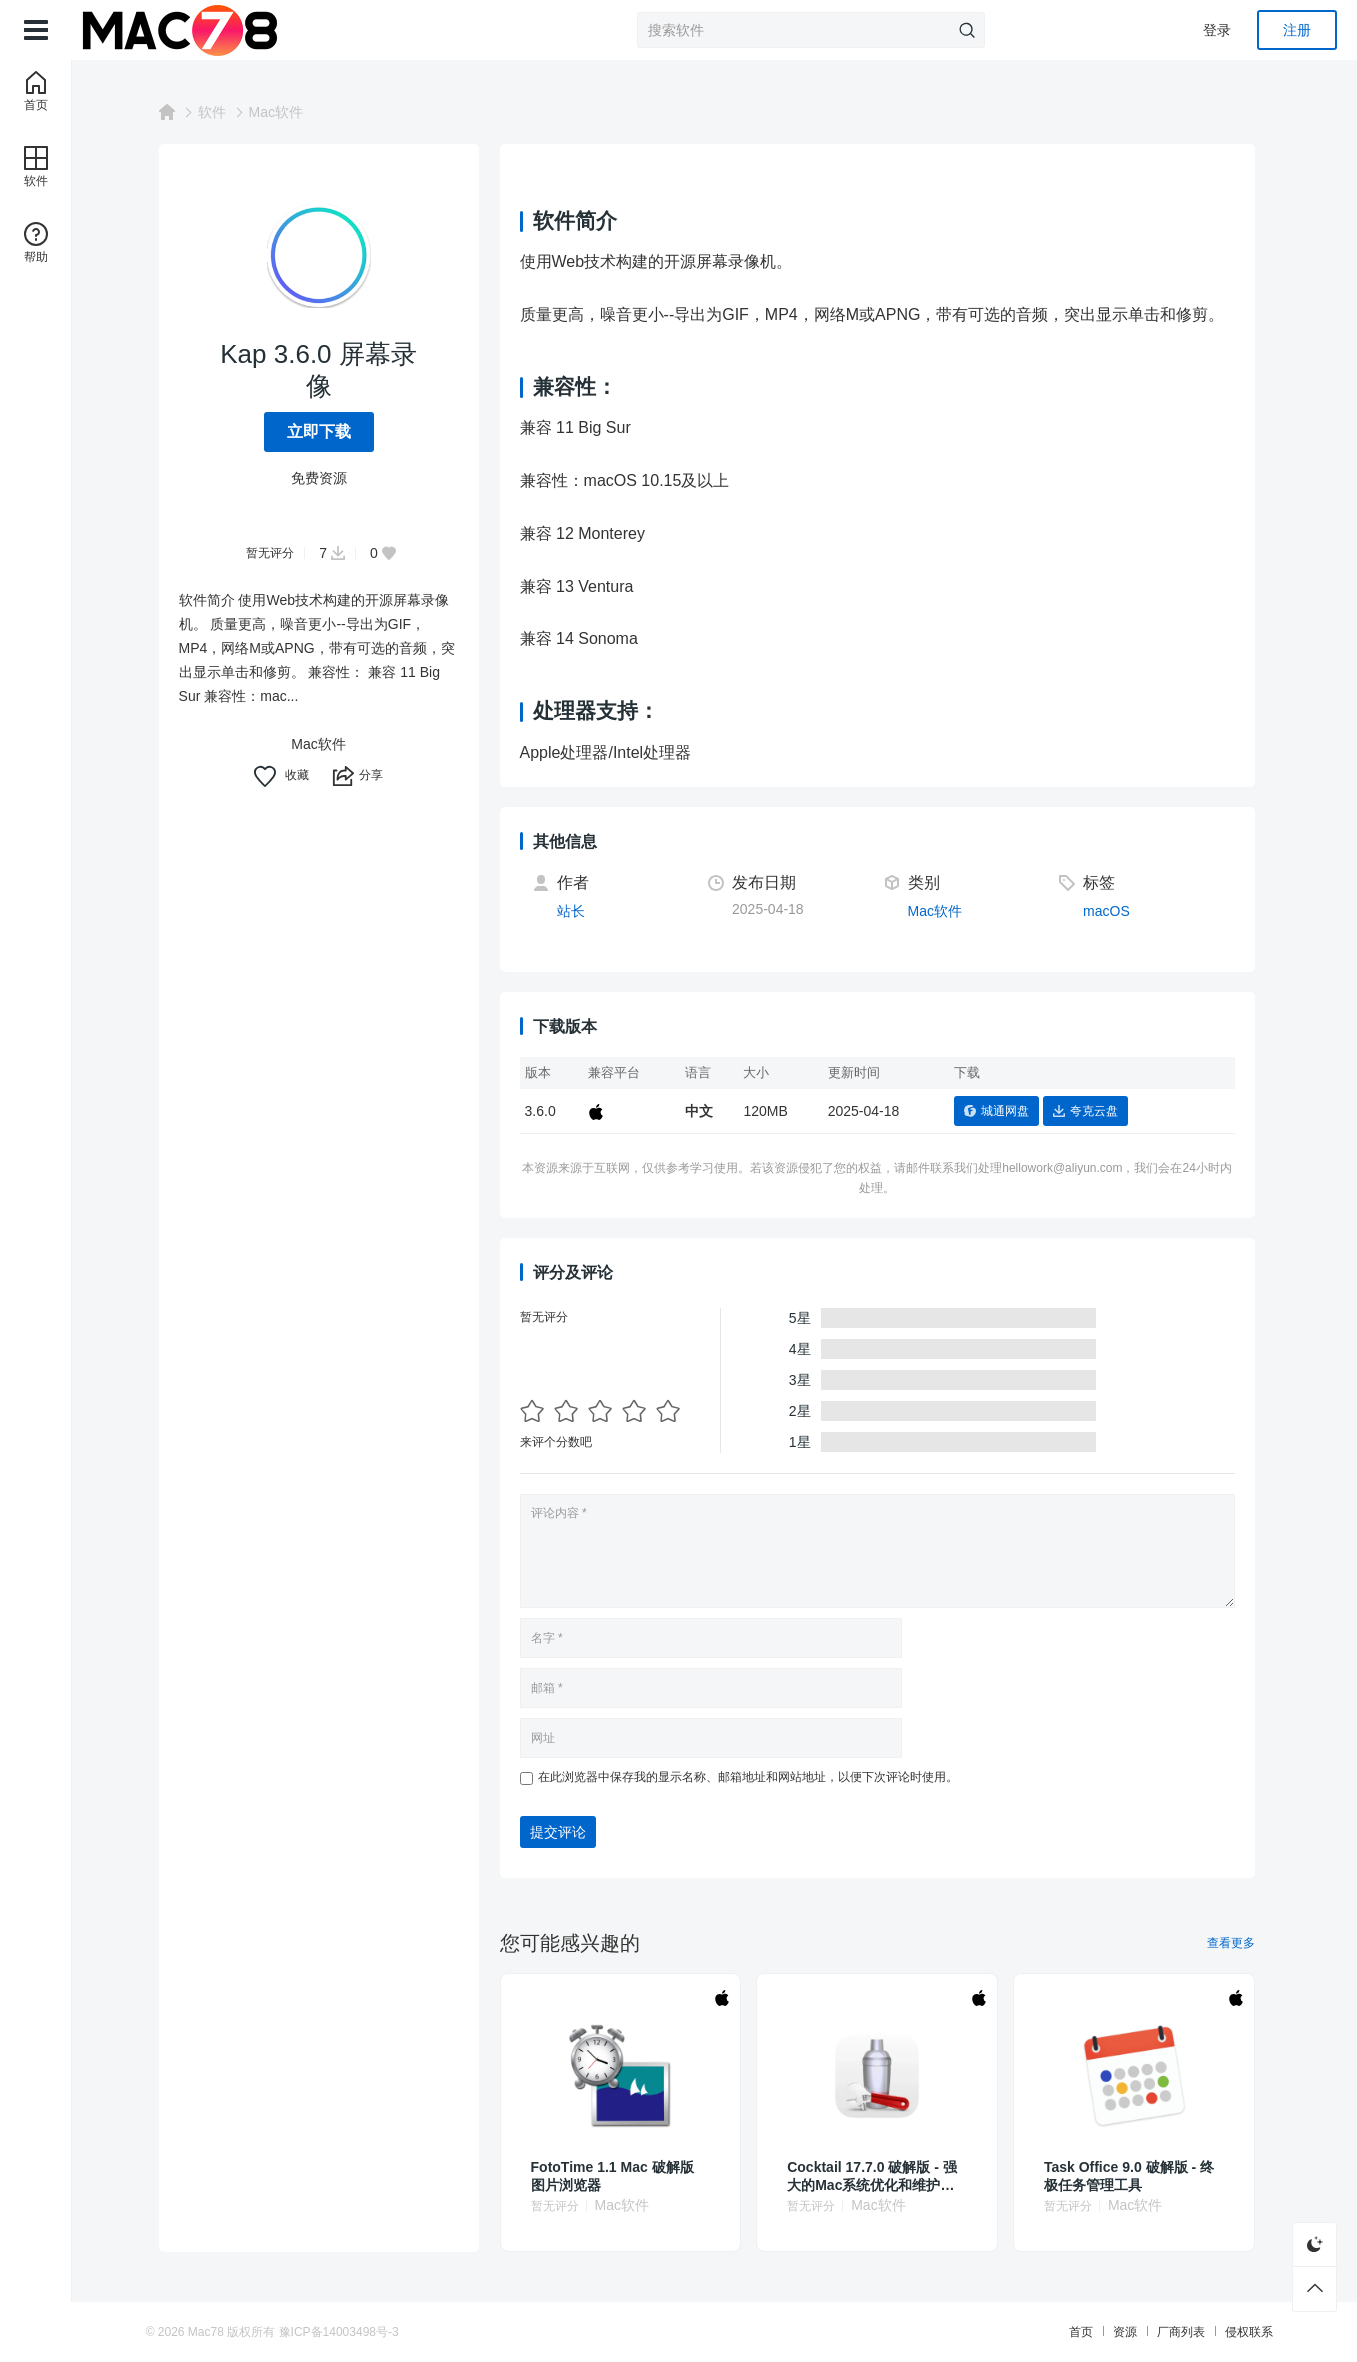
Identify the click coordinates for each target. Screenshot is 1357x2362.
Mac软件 (284, 112)
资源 (1105, 2332)
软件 (220, 112)
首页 (1061, 2332)
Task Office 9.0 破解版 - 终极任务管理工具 (1137, 2176)
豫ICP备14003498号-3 (359, 2332)
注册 (1297, 30)
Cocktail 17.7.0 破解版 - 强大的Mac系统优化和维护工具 (880, 2176)
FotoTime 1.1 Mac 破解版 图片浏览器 (620, 2176)
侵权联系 (1229, 2332)
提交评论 (566, 1832)
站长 (579, 911)
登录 (1217, 30)
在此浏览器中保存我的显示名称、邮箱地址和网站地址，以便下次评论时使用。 (756, 1777)
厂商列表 (1161, 2332)
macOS (1114, 911)
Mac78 (227, 2332)
